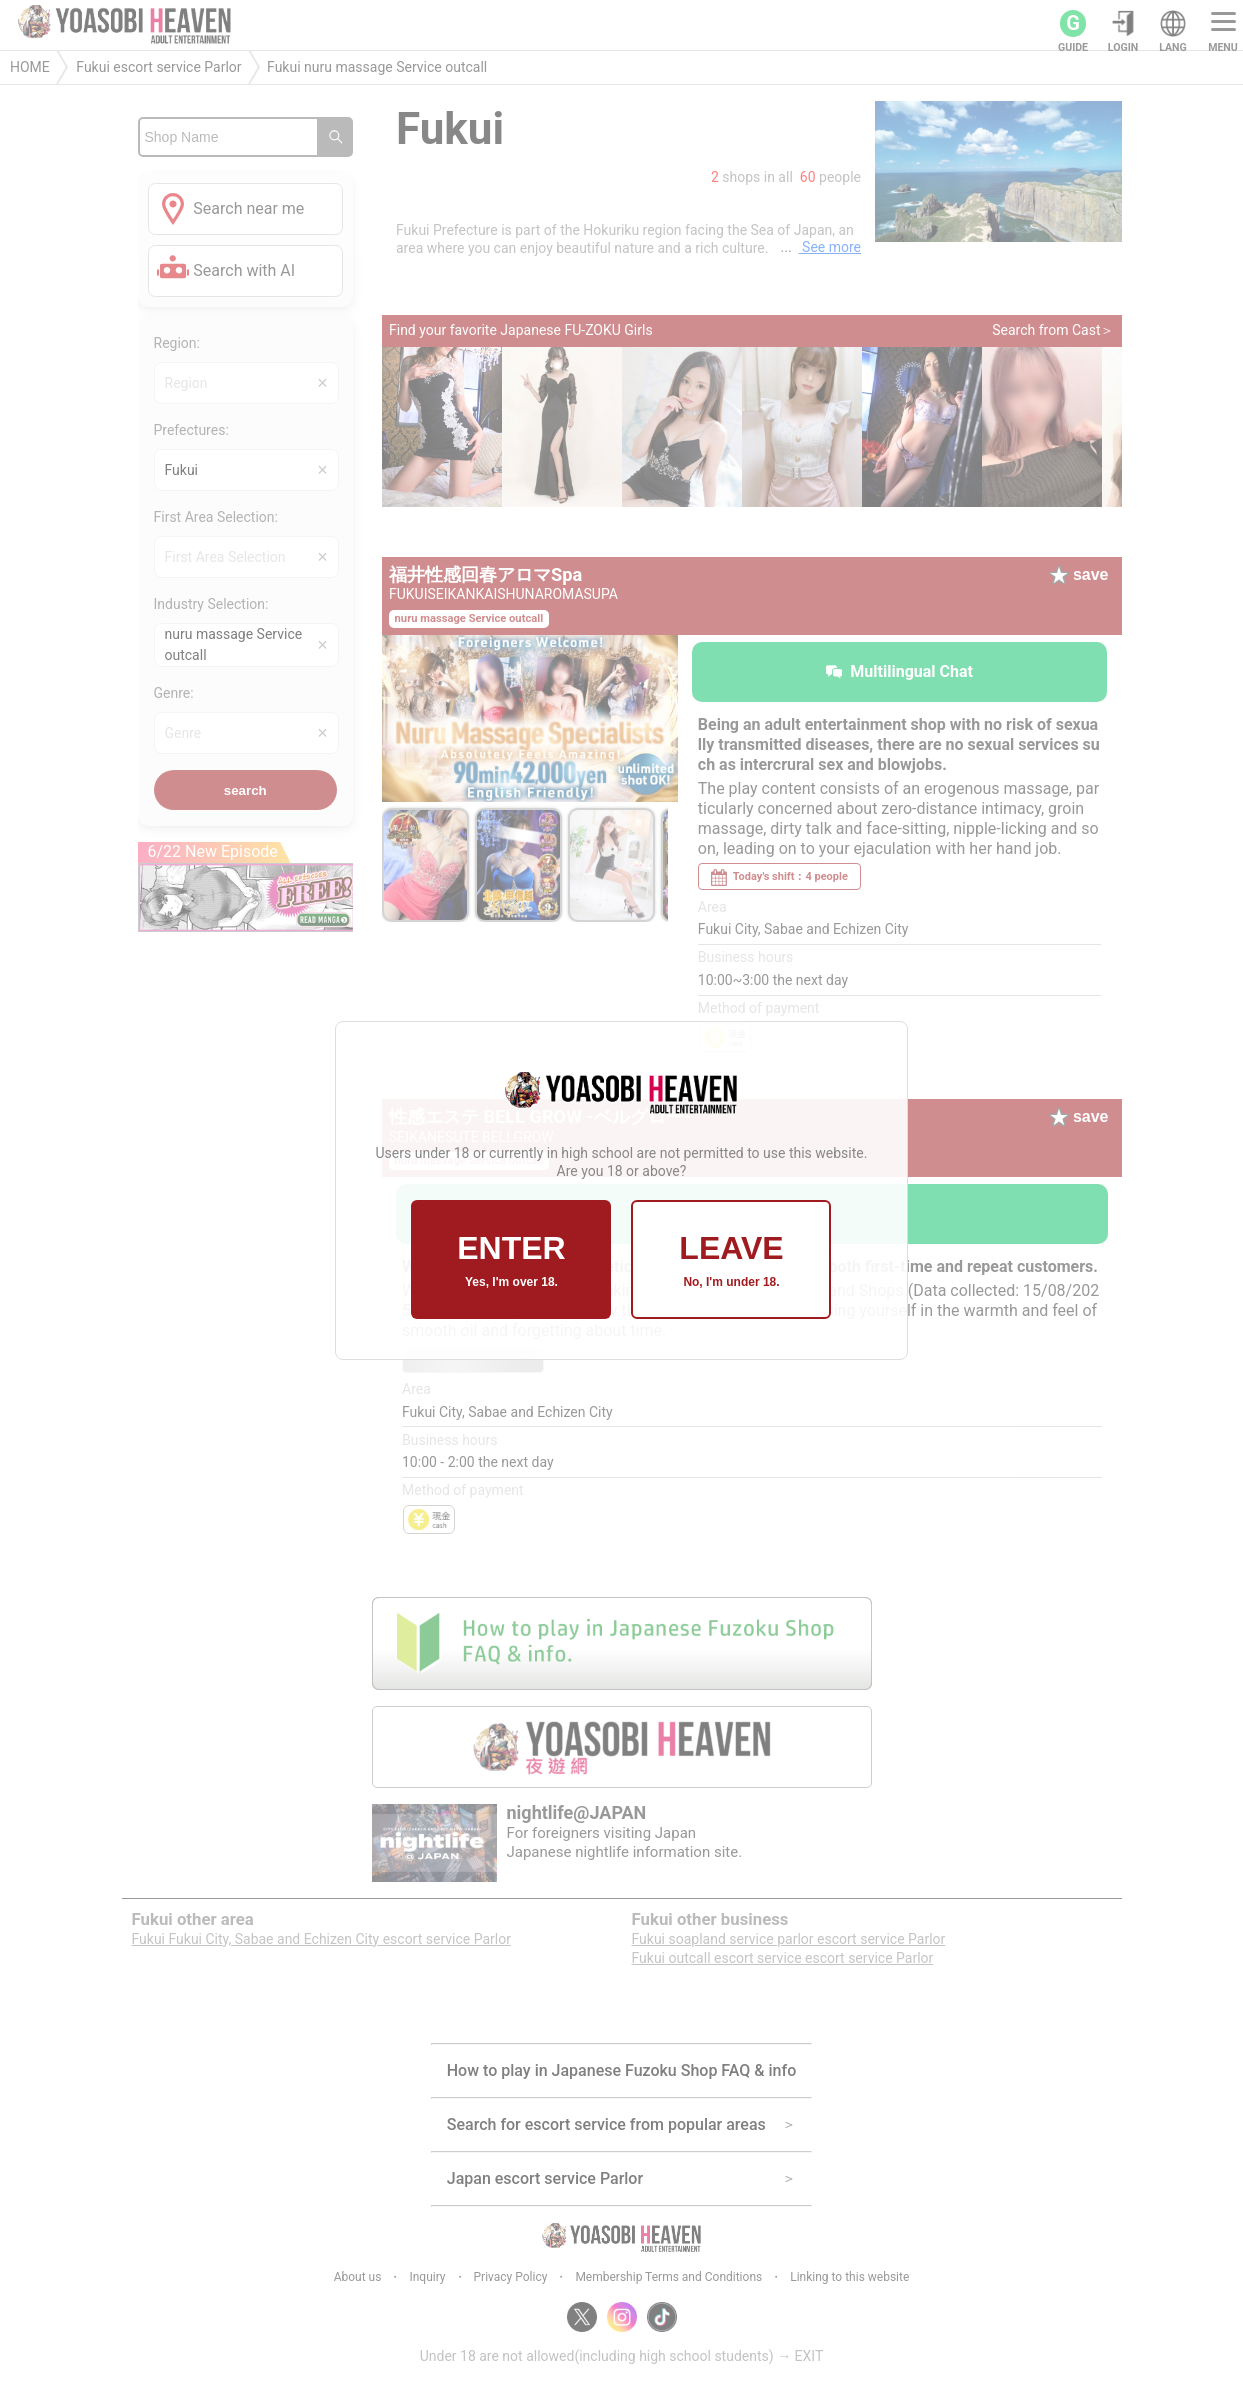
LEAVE (731, 1259)
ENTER (511, 1259)
